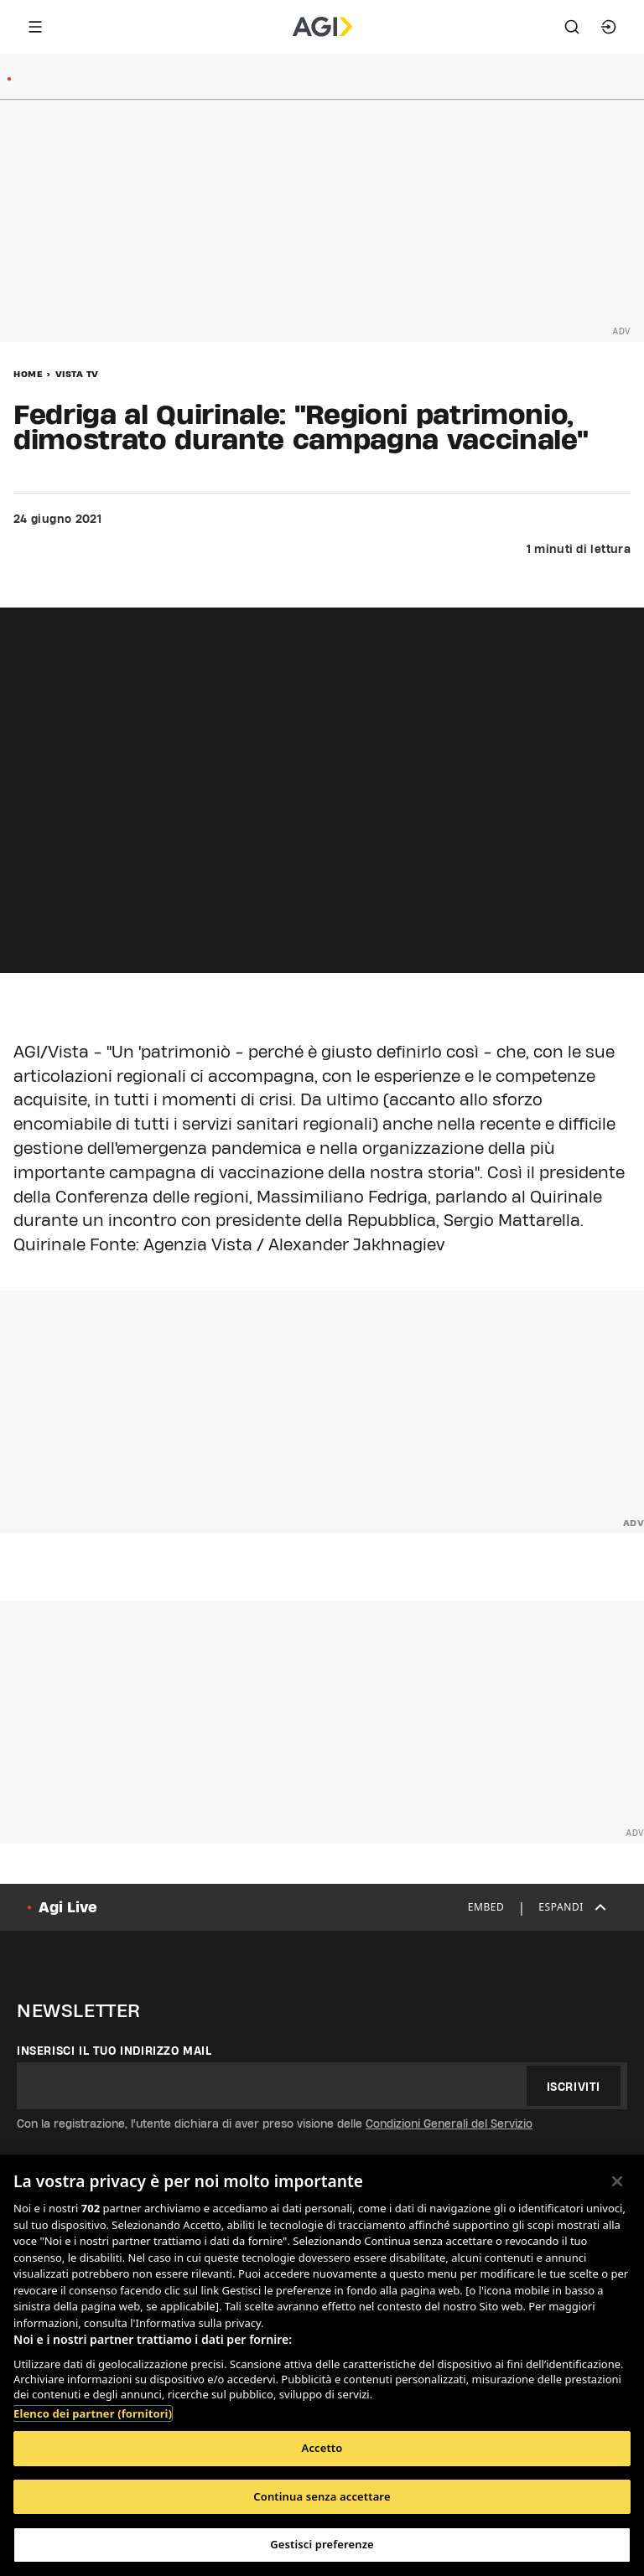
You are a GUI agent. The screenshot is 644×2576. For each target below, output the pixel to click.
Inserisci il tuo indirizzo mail (114, 2051)
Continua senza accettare (321, 2496)
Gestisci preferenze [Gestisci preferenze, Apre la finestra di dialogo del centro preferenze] (322, 2544)
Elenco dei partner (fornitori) (92, 2413)
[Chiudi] (617, 2181)
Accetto (322, 2447)
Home (28, 374)
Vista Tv (77, 374)
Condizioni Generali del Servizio (449, 2123)
